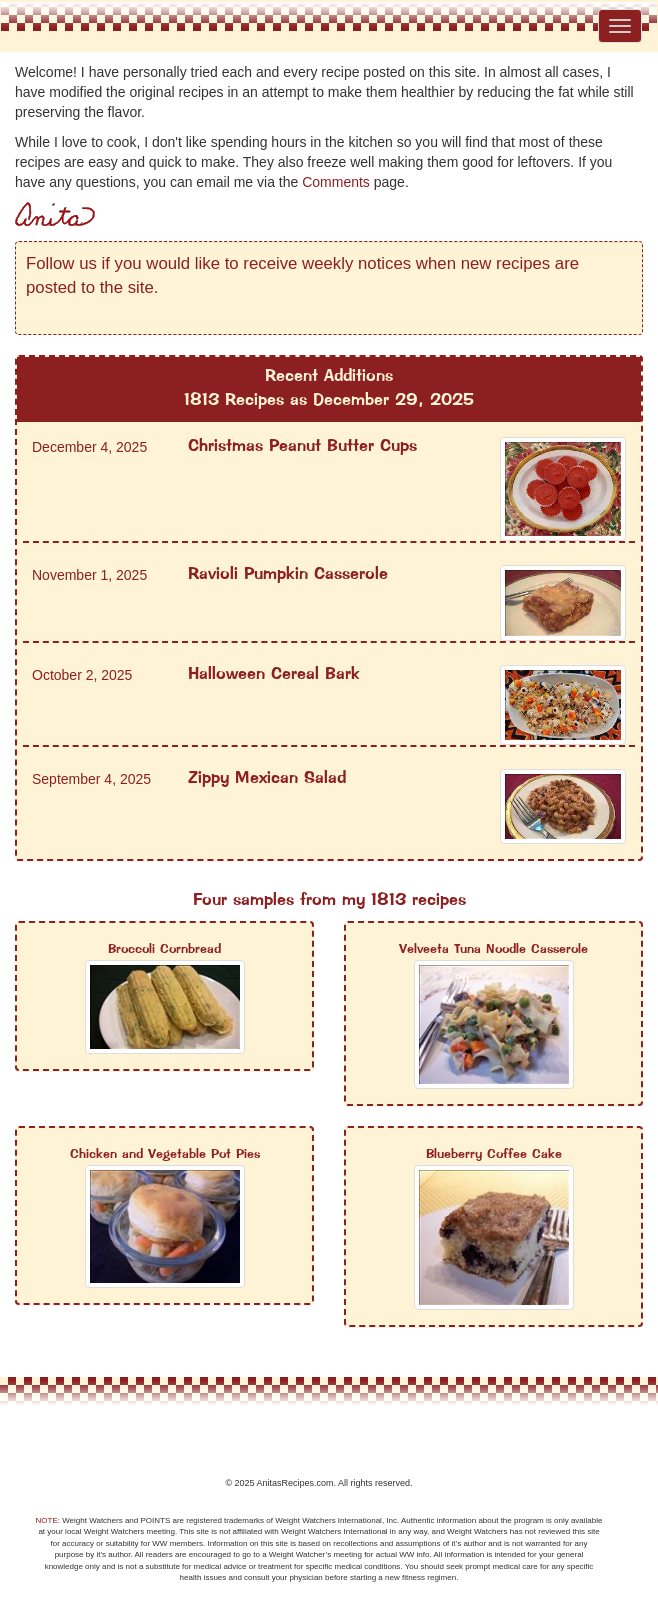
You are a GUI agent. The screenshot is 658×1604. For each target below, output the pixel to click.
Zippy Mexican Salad (267, 778)
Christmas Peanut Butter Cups (302, 446)
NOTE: (48, 1520)
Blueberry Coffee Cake (494, 1154)
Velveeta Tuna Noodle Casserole (493, 949)
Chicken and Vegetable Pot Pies (165, 1154)
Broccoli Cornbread (164, 949)
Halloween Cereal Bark (274, 674)
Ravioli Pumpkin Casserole (288, 574)
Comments (336, 182)
